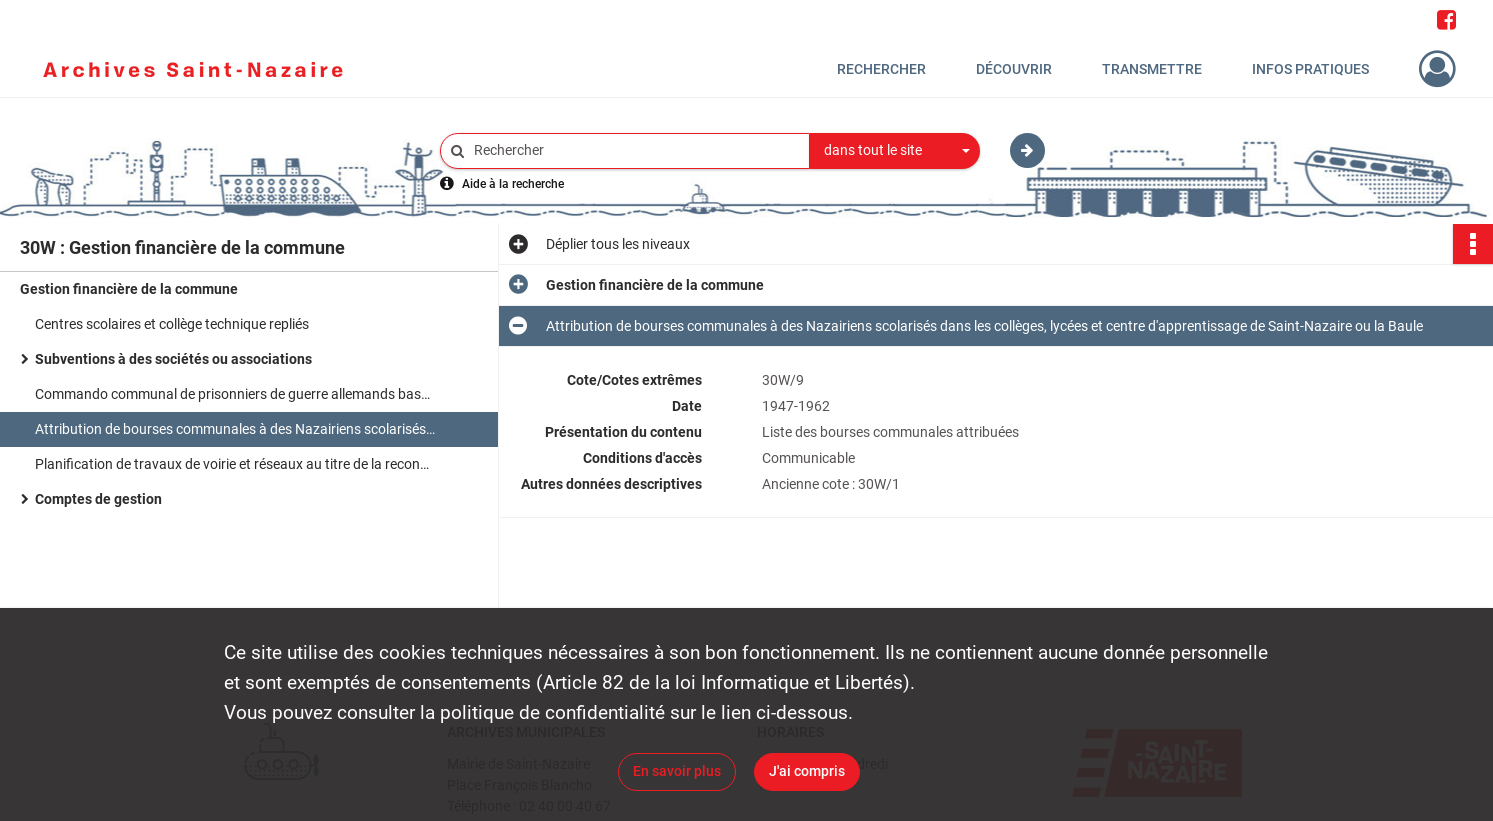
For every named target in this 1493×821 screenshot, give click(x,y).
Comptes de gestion (98, 499)
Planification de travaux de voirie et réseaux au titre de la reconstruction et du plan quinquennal (235, 464)
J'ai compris (807, 771)
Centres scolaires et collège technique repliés (172, 324)
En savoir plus (677, 771)
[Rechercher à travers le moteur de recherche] (635, 150)
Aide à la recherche (513, 184)
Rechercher (881, 69)
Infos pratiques (1310, 69)
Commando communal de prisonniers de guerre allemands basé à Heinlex (235, 394)
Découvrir (1014, 69)
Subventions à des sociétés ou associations (173, 359)
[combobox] (895, 151)
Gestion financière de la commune (129, 289)
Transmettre (1152, 69)
